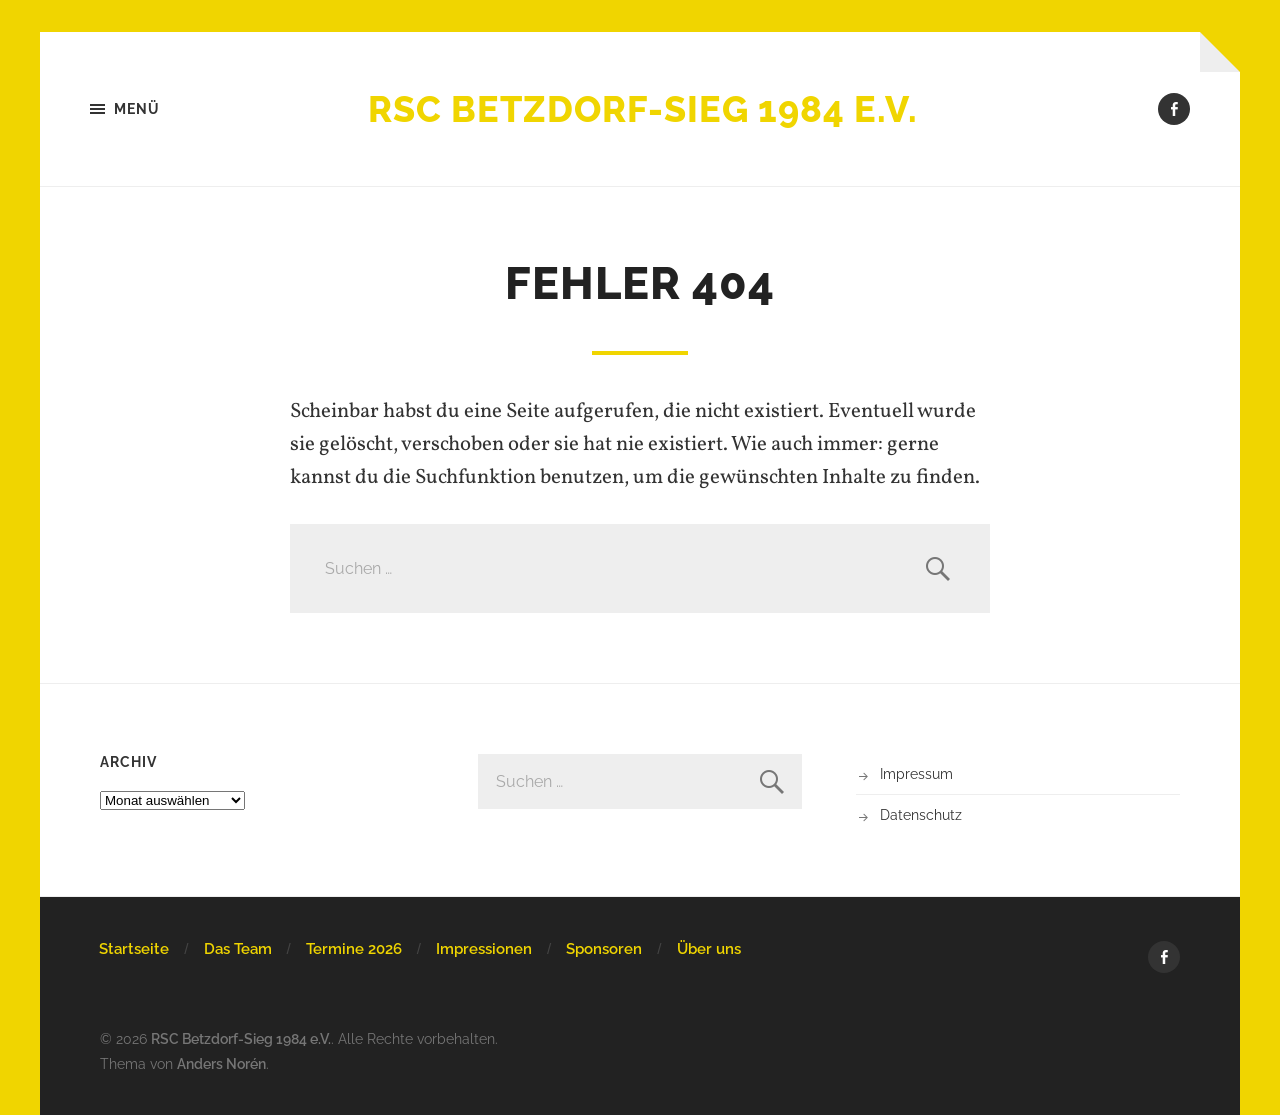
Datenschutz (921, 814)
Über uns (709, 949)
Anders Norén (221, 1063)
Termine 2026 (354, 949)
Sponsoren (604, 949)
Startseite (134, 949)
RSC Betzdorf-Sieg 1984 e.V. (643, 109)
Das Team (238, 949)
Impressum (916, 773)
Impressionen (484, 949)
